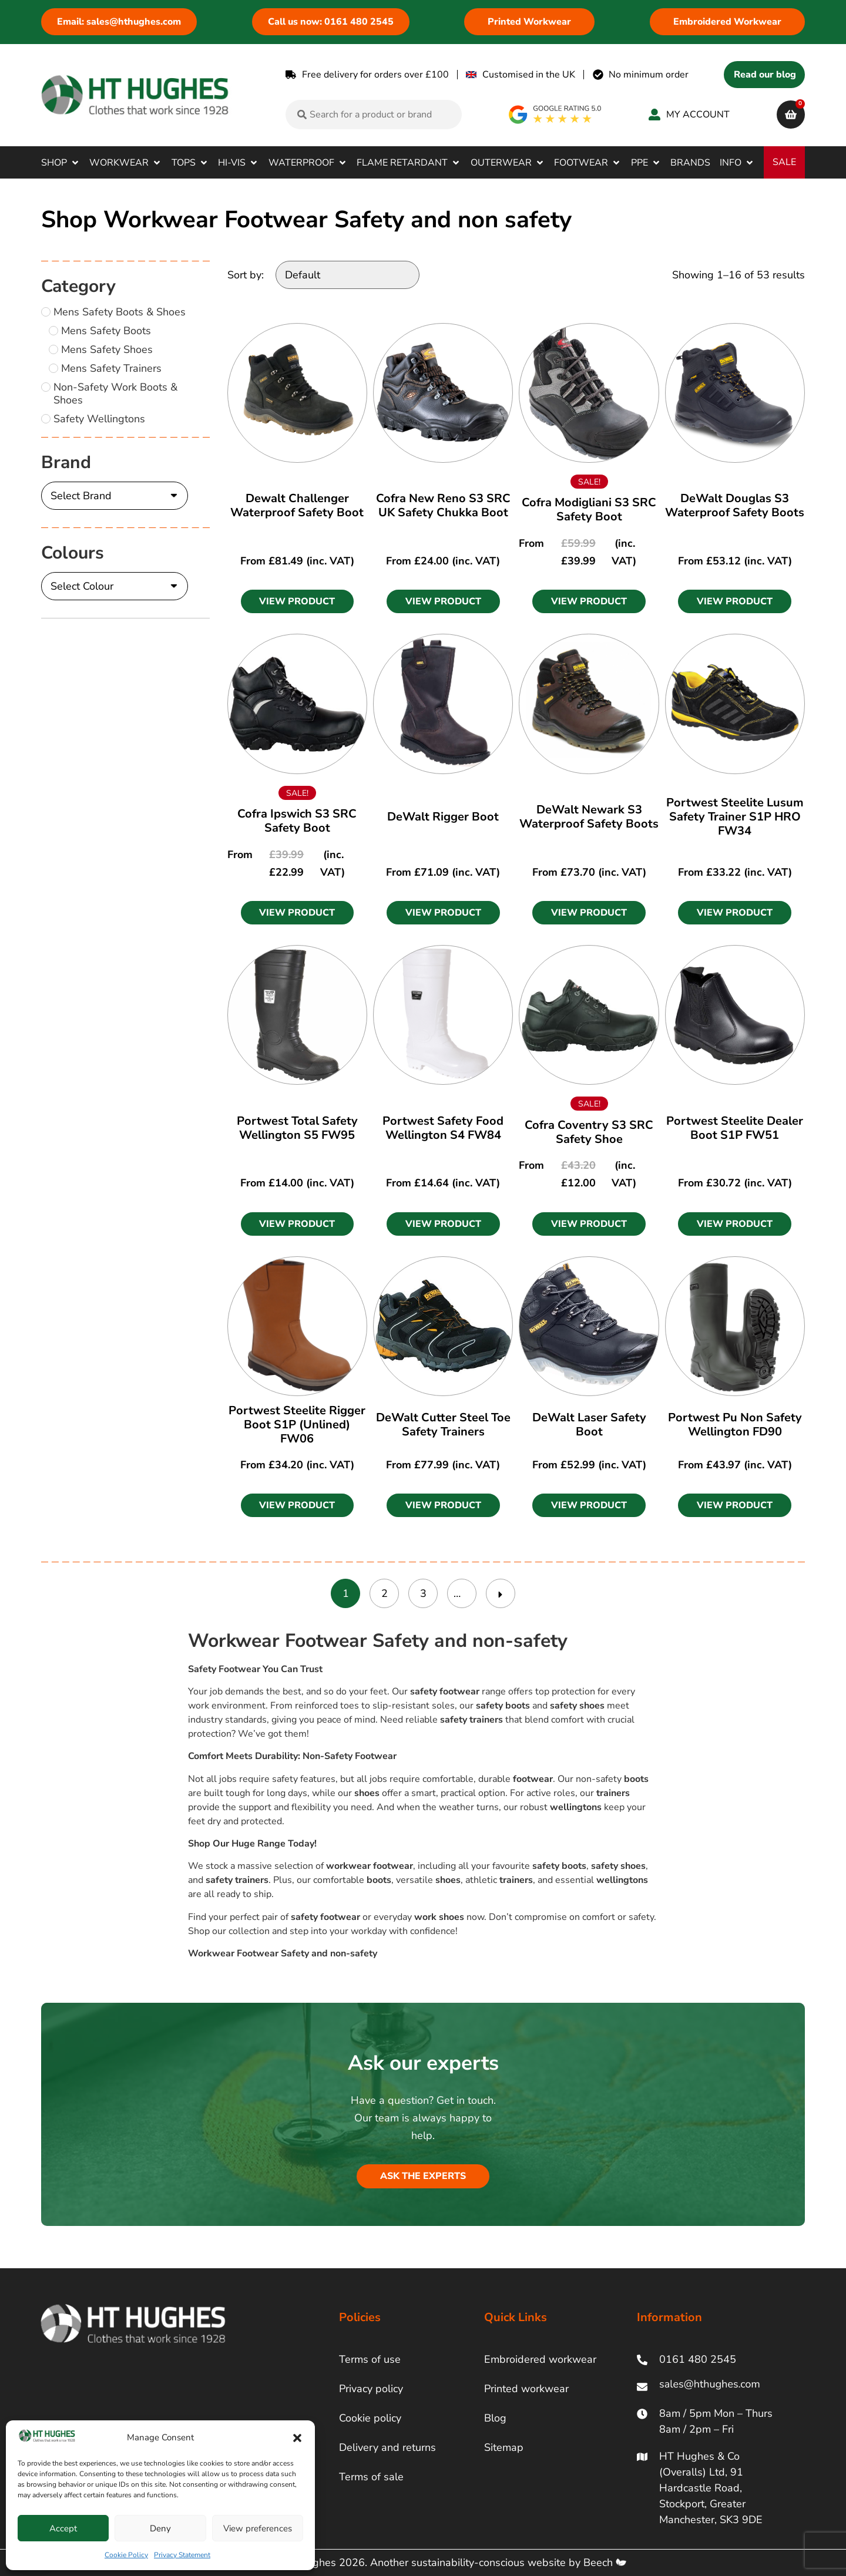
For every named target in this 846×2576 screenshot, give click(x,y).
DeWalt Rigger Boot (443, 817)
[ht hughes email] (712, 2387)
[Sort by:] (347, 275)
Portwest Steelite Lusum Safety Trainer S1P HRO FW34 (735, 817)
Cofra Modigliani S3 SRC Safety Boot (589, 509)
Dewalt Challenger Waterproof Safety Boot (297, 505)
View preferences (257, 2528)
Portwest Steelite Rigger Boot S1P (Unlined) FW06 (297, 1425)
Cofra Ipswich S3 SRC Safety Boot (297, 821)
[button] (297, 2438)
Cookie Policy (126, 2555)
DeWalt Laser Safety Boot (589, 1425)
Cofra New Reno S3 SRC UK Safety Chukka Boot (443, 505)
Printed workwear (526, 2389)
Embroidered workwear (540, 2359)
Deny (160, 2528)
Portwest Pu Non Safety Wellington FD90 (735, 1425)
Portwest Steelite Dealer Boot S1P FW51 (734, 1128)
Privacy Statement (182, 2555)
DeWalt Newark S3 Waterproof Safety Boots (589, 817)
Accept (63, 2528)
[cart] (791, 114)
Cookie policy (370, 2418)
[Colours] (114, 586)
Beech (604, 2562)
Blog (495, 2418)
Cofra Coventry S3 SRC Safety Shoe (589, 1132)
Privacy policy (371, 2389)
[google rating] (555, 114)
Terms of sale (371, 2477)
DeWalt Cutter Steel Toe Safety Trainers (443, 1425)
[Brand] (114, 496)
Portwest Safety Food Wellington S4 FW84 (442, 1128)
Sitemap (503, 2447)
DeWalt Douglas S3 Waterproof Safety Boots (734, 505)
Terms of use (370, 2359)
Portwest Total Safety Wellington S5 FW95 (297, 1128)
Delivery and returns (387, 2447)
